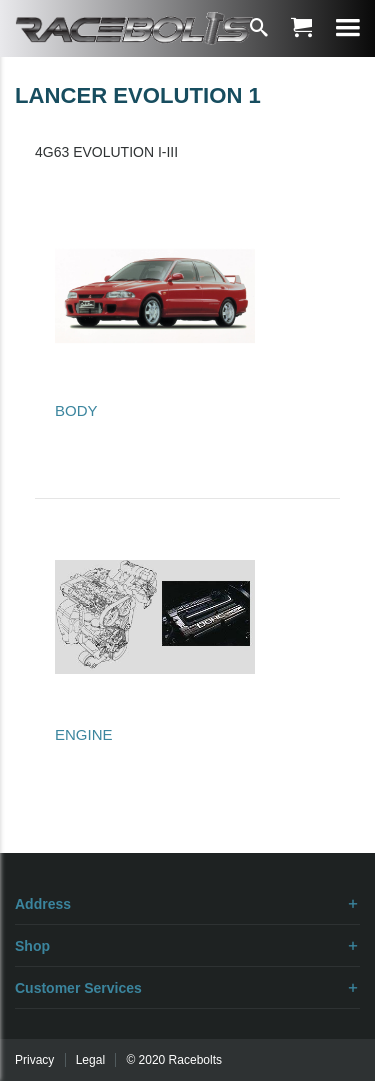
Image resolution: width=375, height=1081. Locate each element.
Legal (90, 1060)
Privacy (34, 1060)
